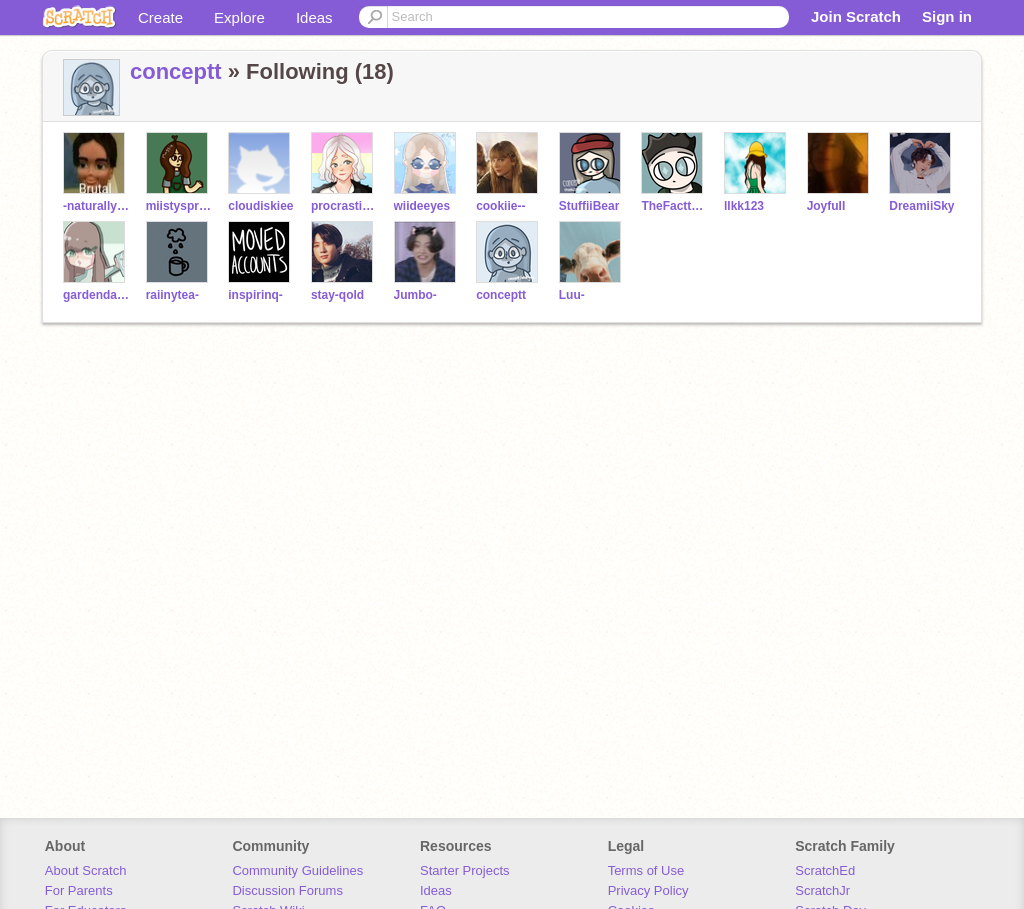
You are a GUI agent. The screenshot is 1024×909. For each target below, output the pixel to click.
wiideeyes (422, 206)
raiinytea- (172, 295)
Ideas (314, 17)
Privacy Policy (648, 890)
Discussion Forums (287, 890)
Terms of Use (646, 870)
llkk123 (744, 206)
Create (160, 17)
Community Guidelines (297, 870)
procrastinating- (344, 206)
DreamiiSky (921, 206)
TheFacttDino (674, 206)
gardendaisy (96, 295)
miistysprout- (179, 206)
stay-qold (337, 295)
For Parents (79, 890)
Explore (239, 17)
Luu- (572, 295)
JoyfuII (826, 206)
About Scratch (86, 870)
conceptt (176, 71)
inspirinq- (255, 295)
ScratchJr (822, 890)
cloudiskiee (260, 206)
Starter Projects (465, 870)
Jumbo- (415, 295)
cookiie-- (500, 206)
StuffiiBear (589, 206)
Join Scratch (856, 16)
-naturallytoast (96, 206)
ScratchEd (825, 870)
